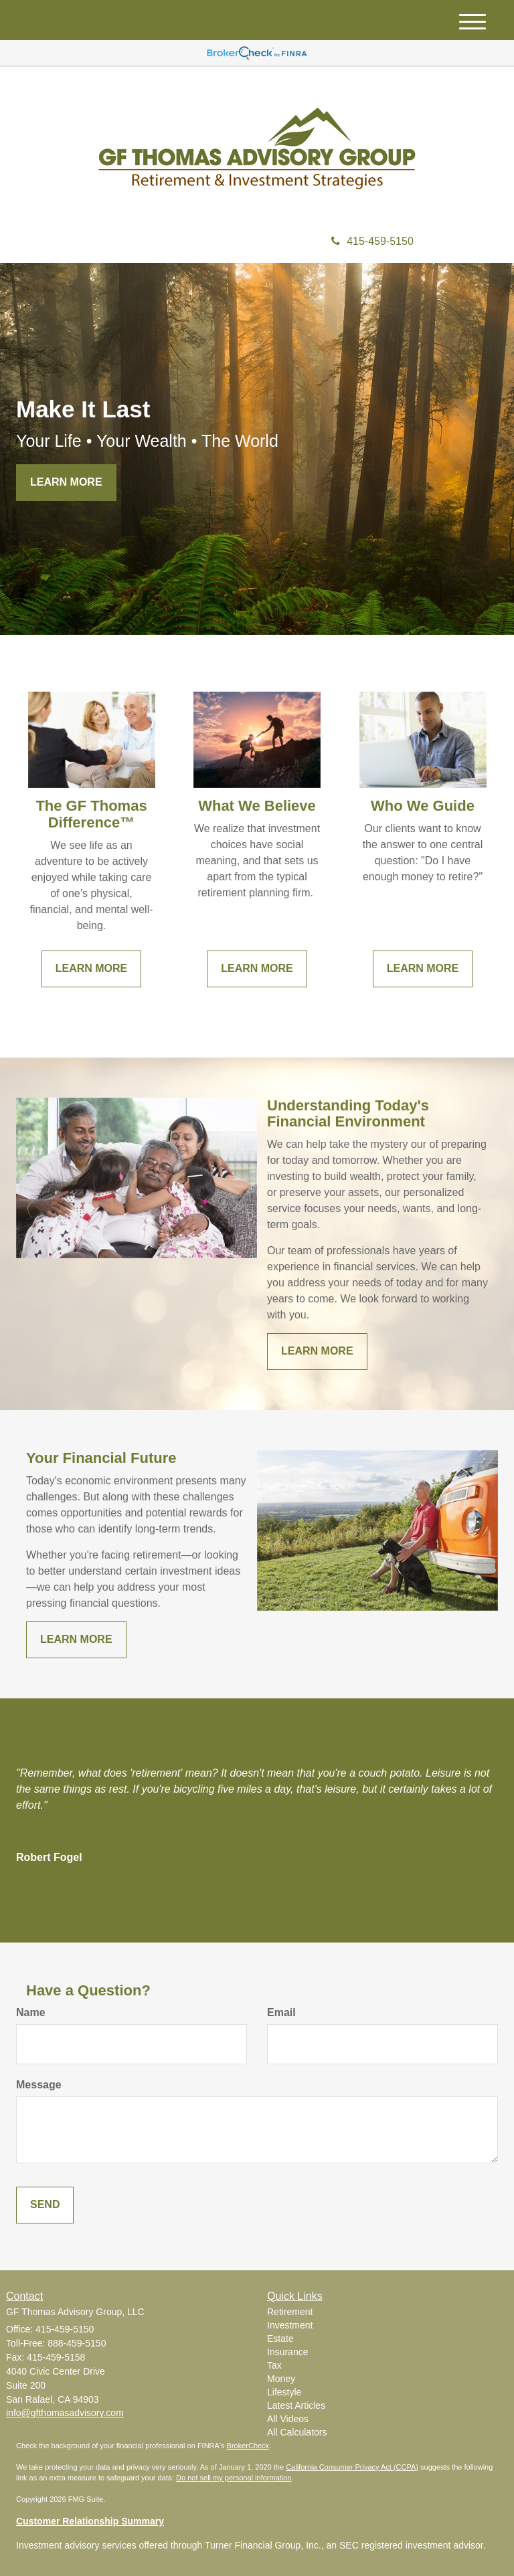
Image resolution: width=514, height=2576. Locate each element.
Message (39, 2084)
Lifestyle (284, 2392)
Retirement (290, 2311)
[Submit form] (45, 2205)
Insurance (287, 2352)
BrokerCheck (248, 2446)
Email (281, 2012)
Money (281, 2378)
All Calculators (297, 2432)
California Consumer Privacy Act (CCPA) (352, 2467)
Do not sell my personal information (233, 2478)
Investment (290, 2325)
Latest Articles (296, 2405)
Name (31, 2012)
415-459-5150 (372, 241)
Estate (280, 2338)
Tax (274, 2365)
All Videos (288, 2418)
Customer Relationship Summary (90, 2521)
